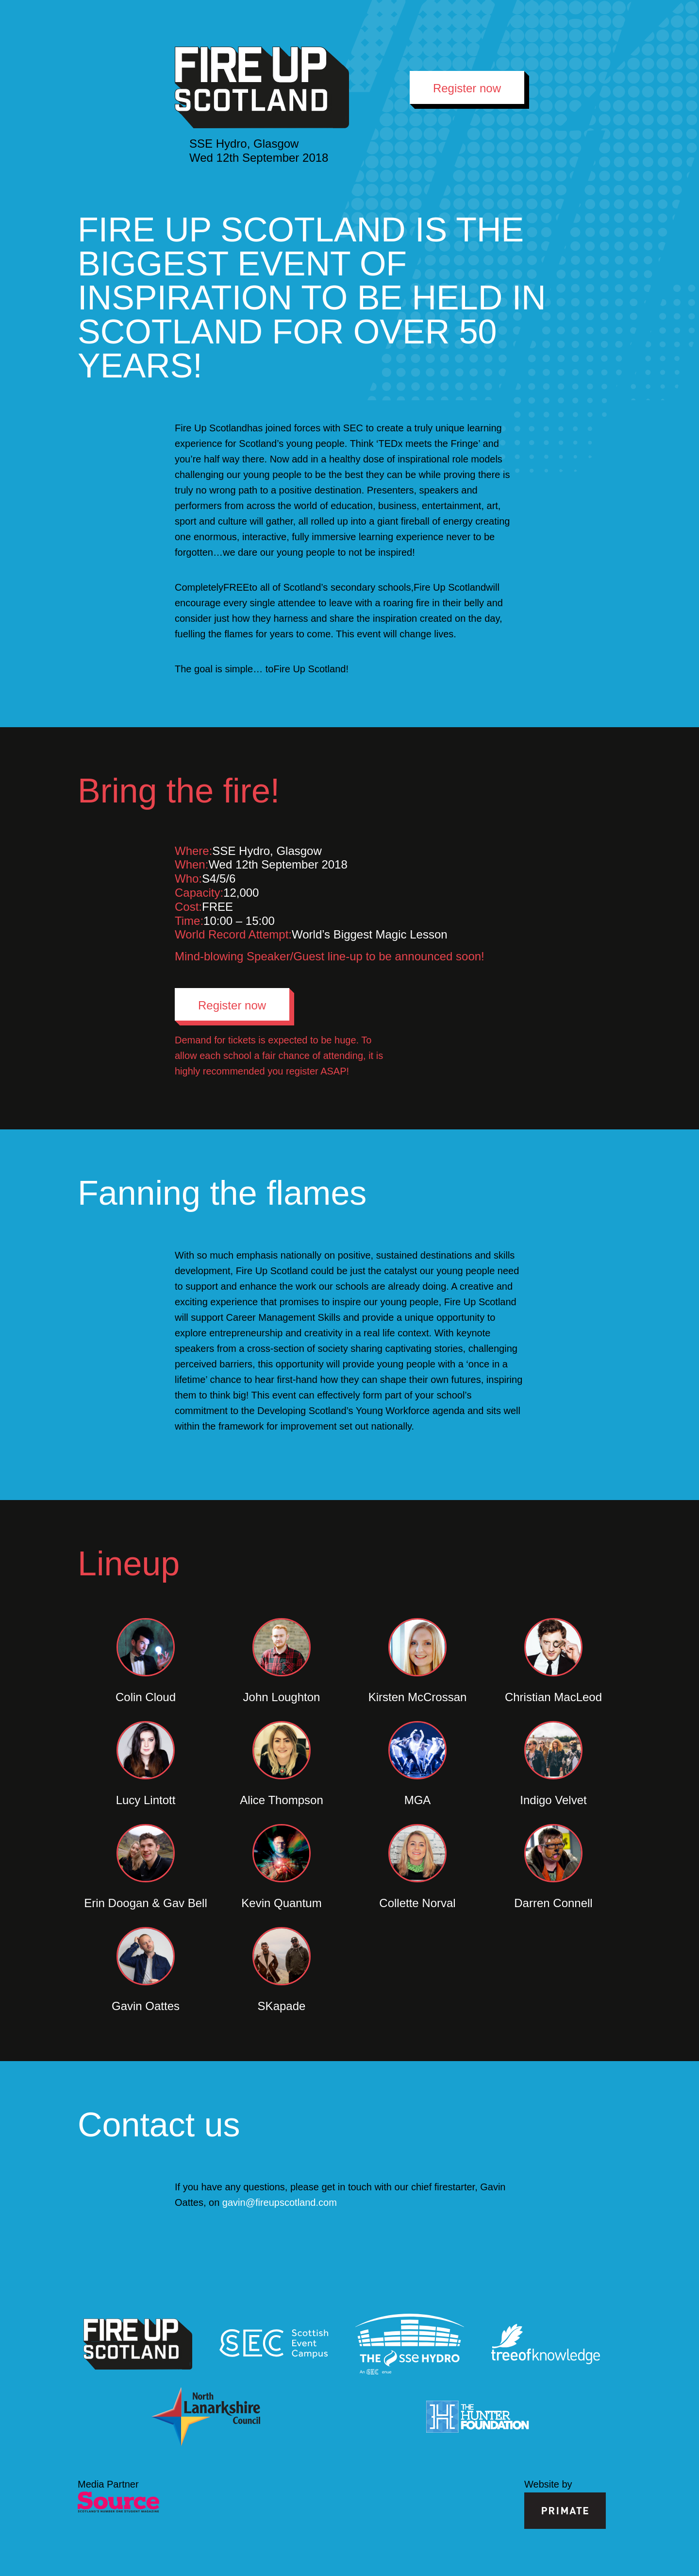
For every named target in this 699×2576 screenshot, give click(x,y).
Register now (467, 88)
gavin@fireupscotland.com (279, 2202)
